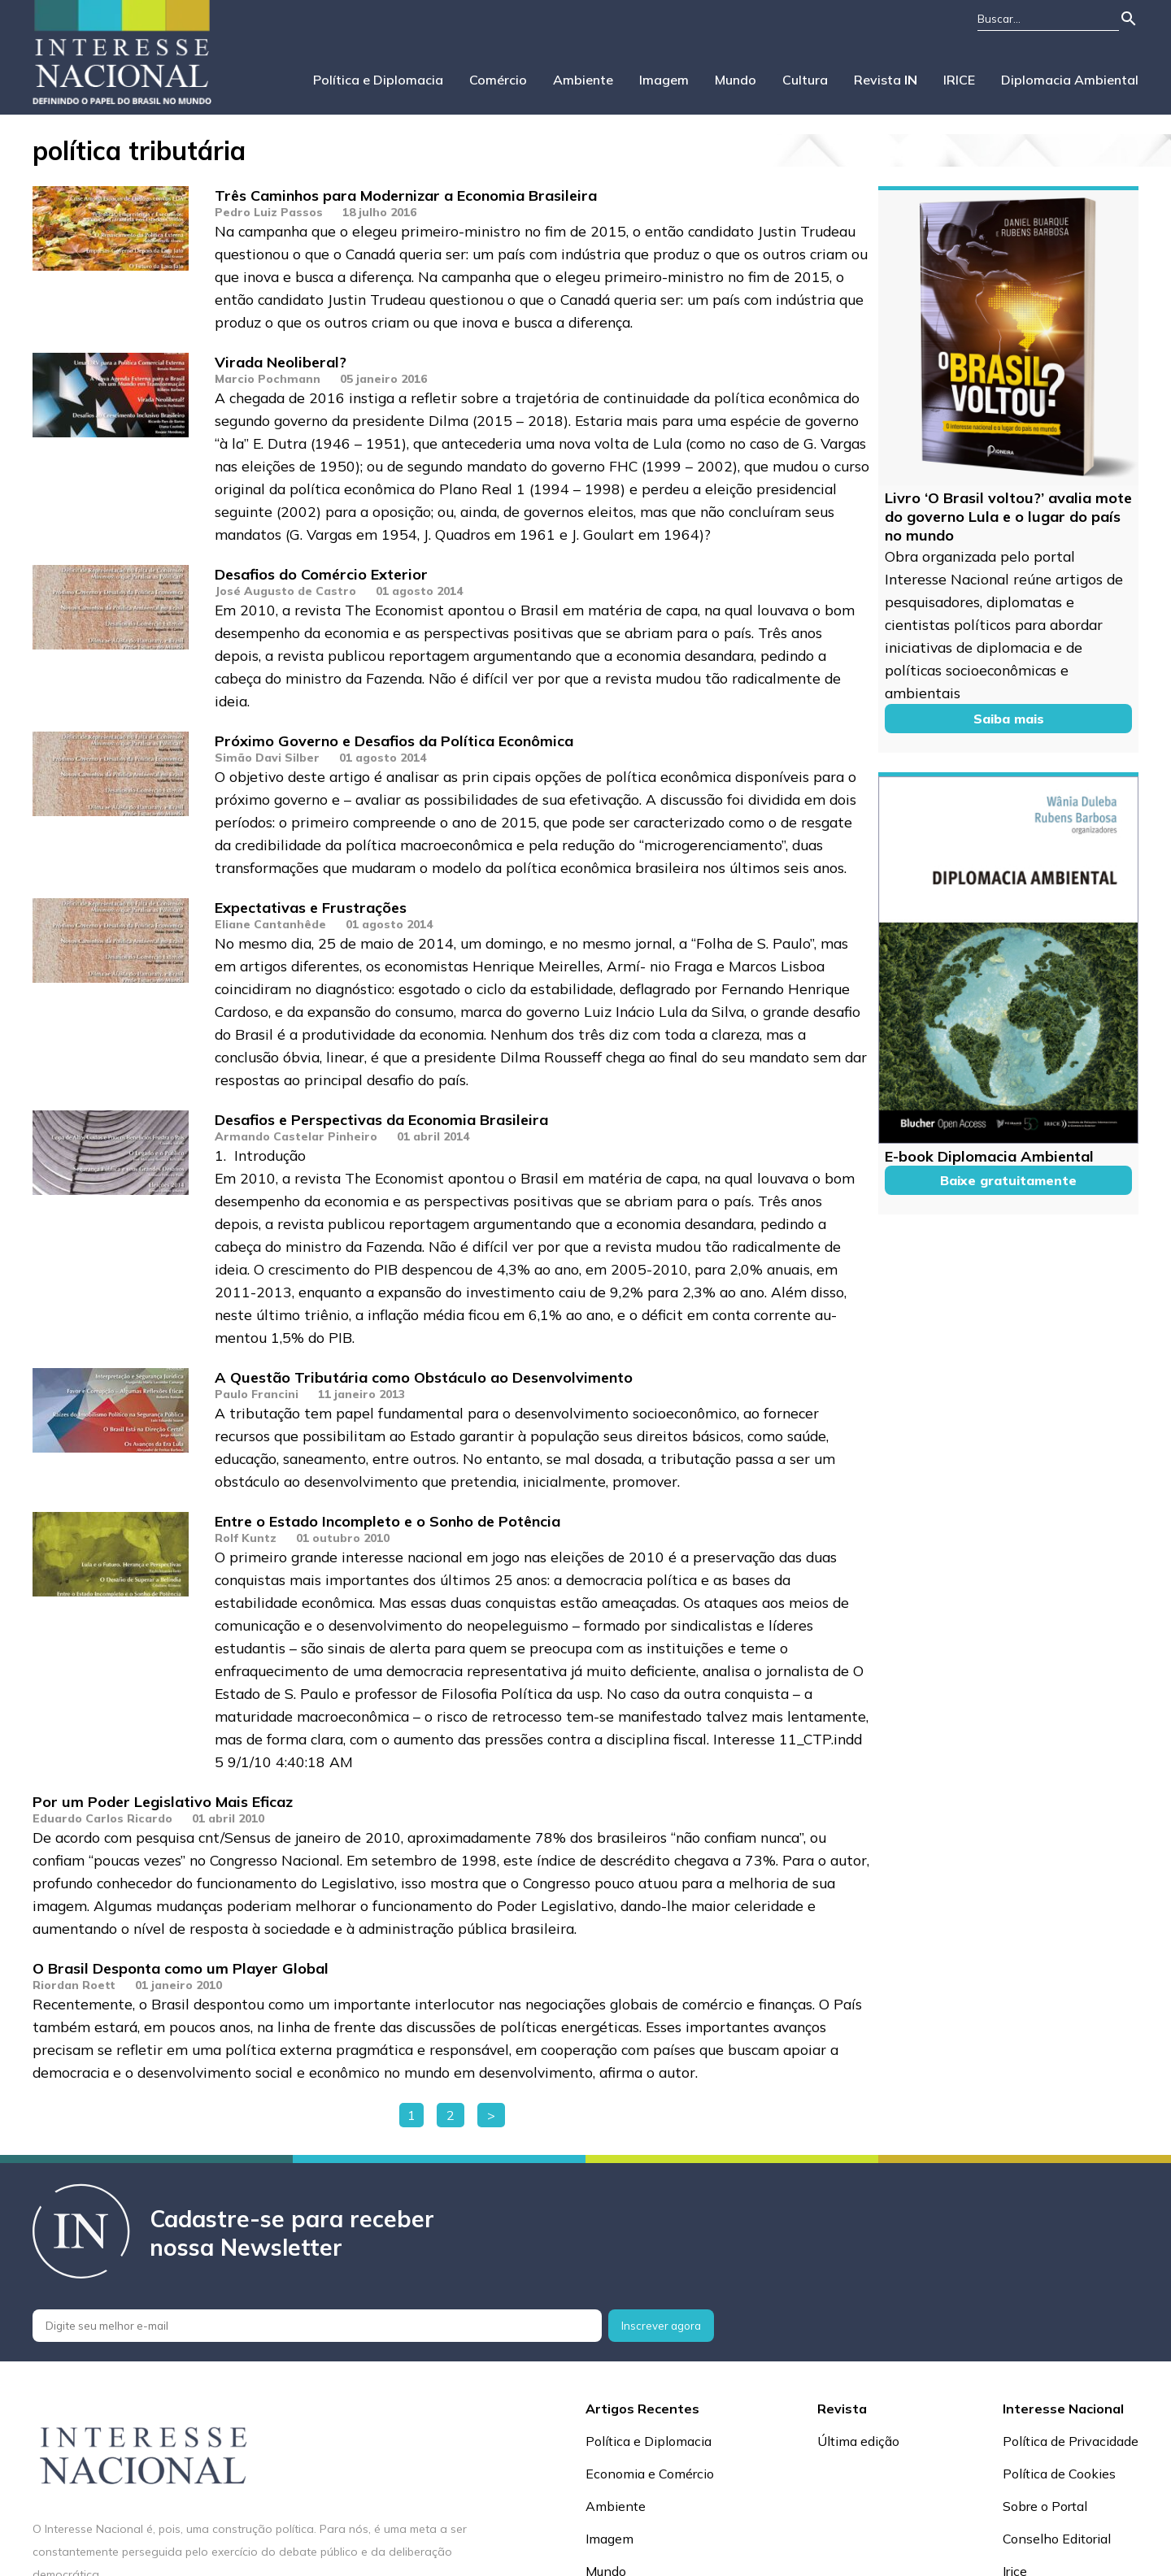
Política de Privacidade (1070, 2441)
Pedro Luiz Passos (269, 212)
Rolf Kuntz (245, 1538)
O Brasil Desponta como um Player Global (181, 1968)
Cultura (805, 80)
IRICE (959, 80)
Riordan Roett (74, 1985)
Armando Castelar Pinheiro (296, 1136)
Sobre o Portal (1045, 2506)
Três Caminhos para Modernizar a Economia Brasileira (406, 195)
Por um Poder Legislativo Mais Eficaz (163, 1801)
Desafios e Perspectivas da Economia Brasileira (381, 1119)
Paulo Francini (256, 1394)
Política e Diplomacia (378, 80)
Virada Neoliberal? (280, 362)
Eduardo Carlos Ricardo (102, 1818)
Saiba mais (1008, 718)
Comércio (498, 80)
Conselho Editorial (1057, 2538)
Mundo (735, 80)
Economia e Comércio (650, 2473)
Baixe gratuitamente (1008, 1180)
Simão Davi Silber (267, 757)
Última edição (858, 2441)
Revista (885, 80)
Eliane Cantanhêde (270, 924)
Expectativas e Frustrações (311, 907)
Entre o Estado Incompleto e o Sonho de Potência (387, 1521)
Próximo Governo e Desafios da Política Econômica (394, 741)
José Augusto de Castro (285, 591)
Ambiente (583, 80)
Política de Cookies (1059, 2473)
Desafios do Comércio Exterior (321, 574)
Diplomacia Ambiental (1069, 80)
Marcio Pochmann (267, 378)
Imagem (664, 80)
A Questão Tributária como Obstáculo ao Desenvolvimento (424, 1377)
